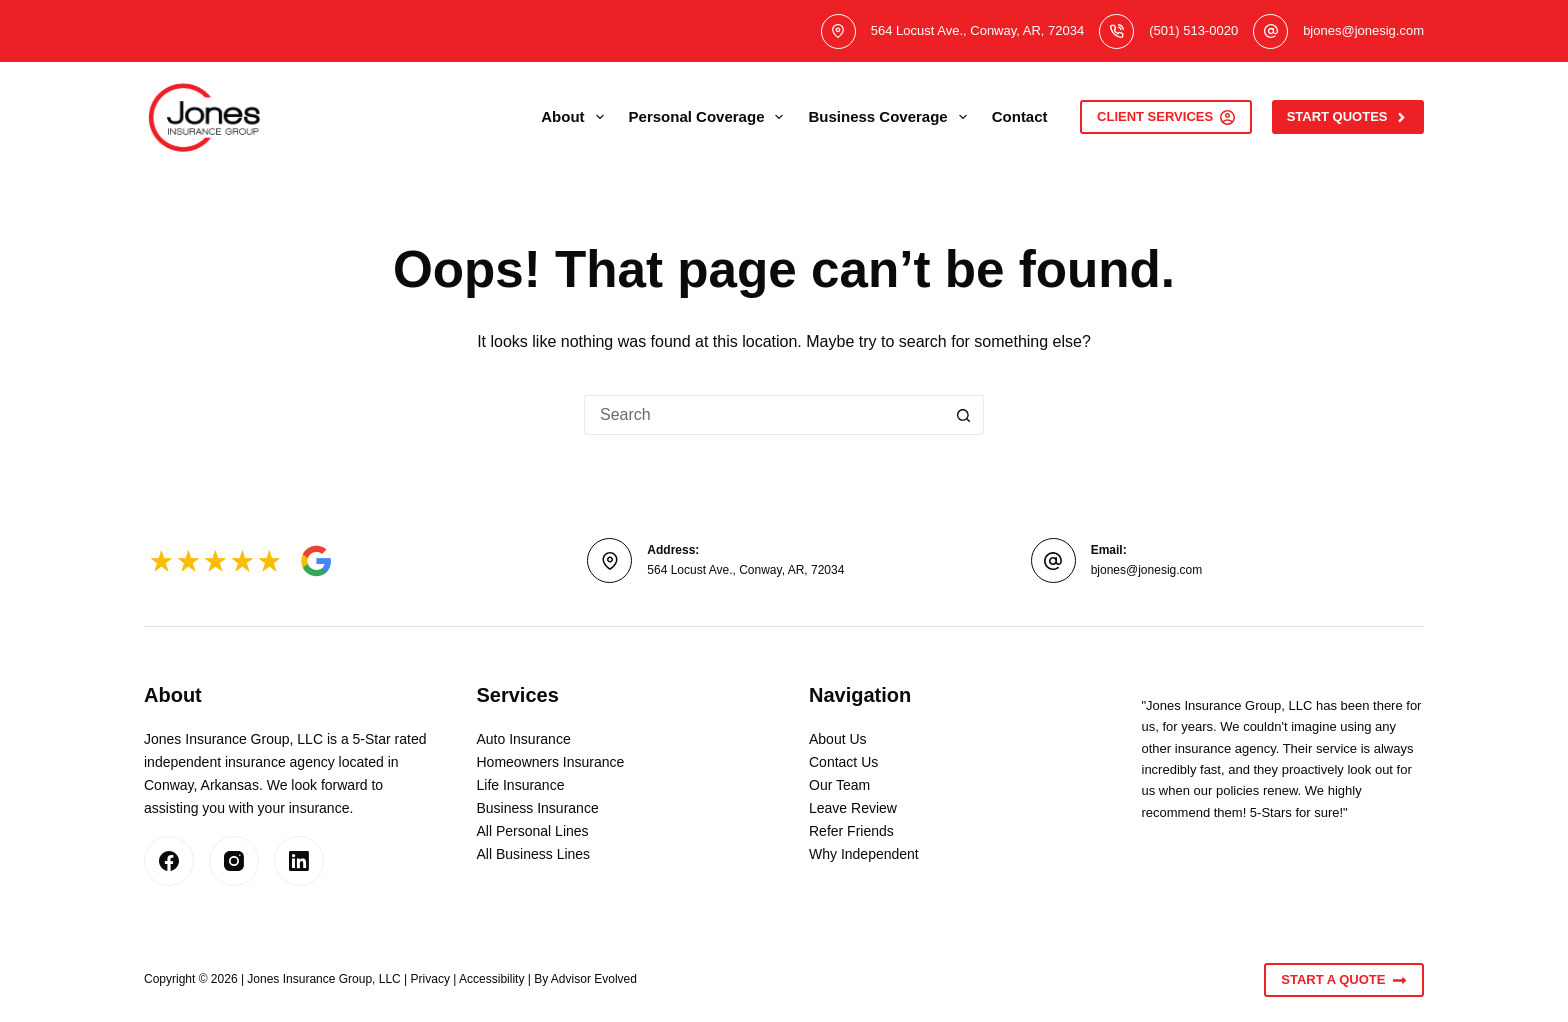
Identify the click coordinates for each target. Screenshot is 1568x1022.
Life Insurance (521, 785)
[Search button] (964, 415)
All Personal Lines (533, 831)
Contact (1020, 116)
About (576, 117)
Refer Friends (851, 831)
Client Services (1166, 117)
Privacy (430, 979)
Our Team (839, 785)
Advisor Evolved (594, 979)
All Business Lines (534, 854)
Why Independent (864, 854)
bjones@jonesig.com (1363, 30)
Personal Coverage (710, 117)
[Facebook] (169, 861)
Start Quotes (1348, 117)
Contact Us (843, 762)
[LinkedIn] (299, 861)
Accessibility (491, 979)
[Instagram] (234, 861)
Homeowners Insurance (551, 762)
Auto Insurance (524, 739)
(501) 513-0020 (1193, 30)
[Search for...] (764, 415)
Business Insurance (538, 808)
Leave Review (853, 808)
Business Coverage (891, 117)
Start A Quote (1344, 980)
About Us (838, 739)
